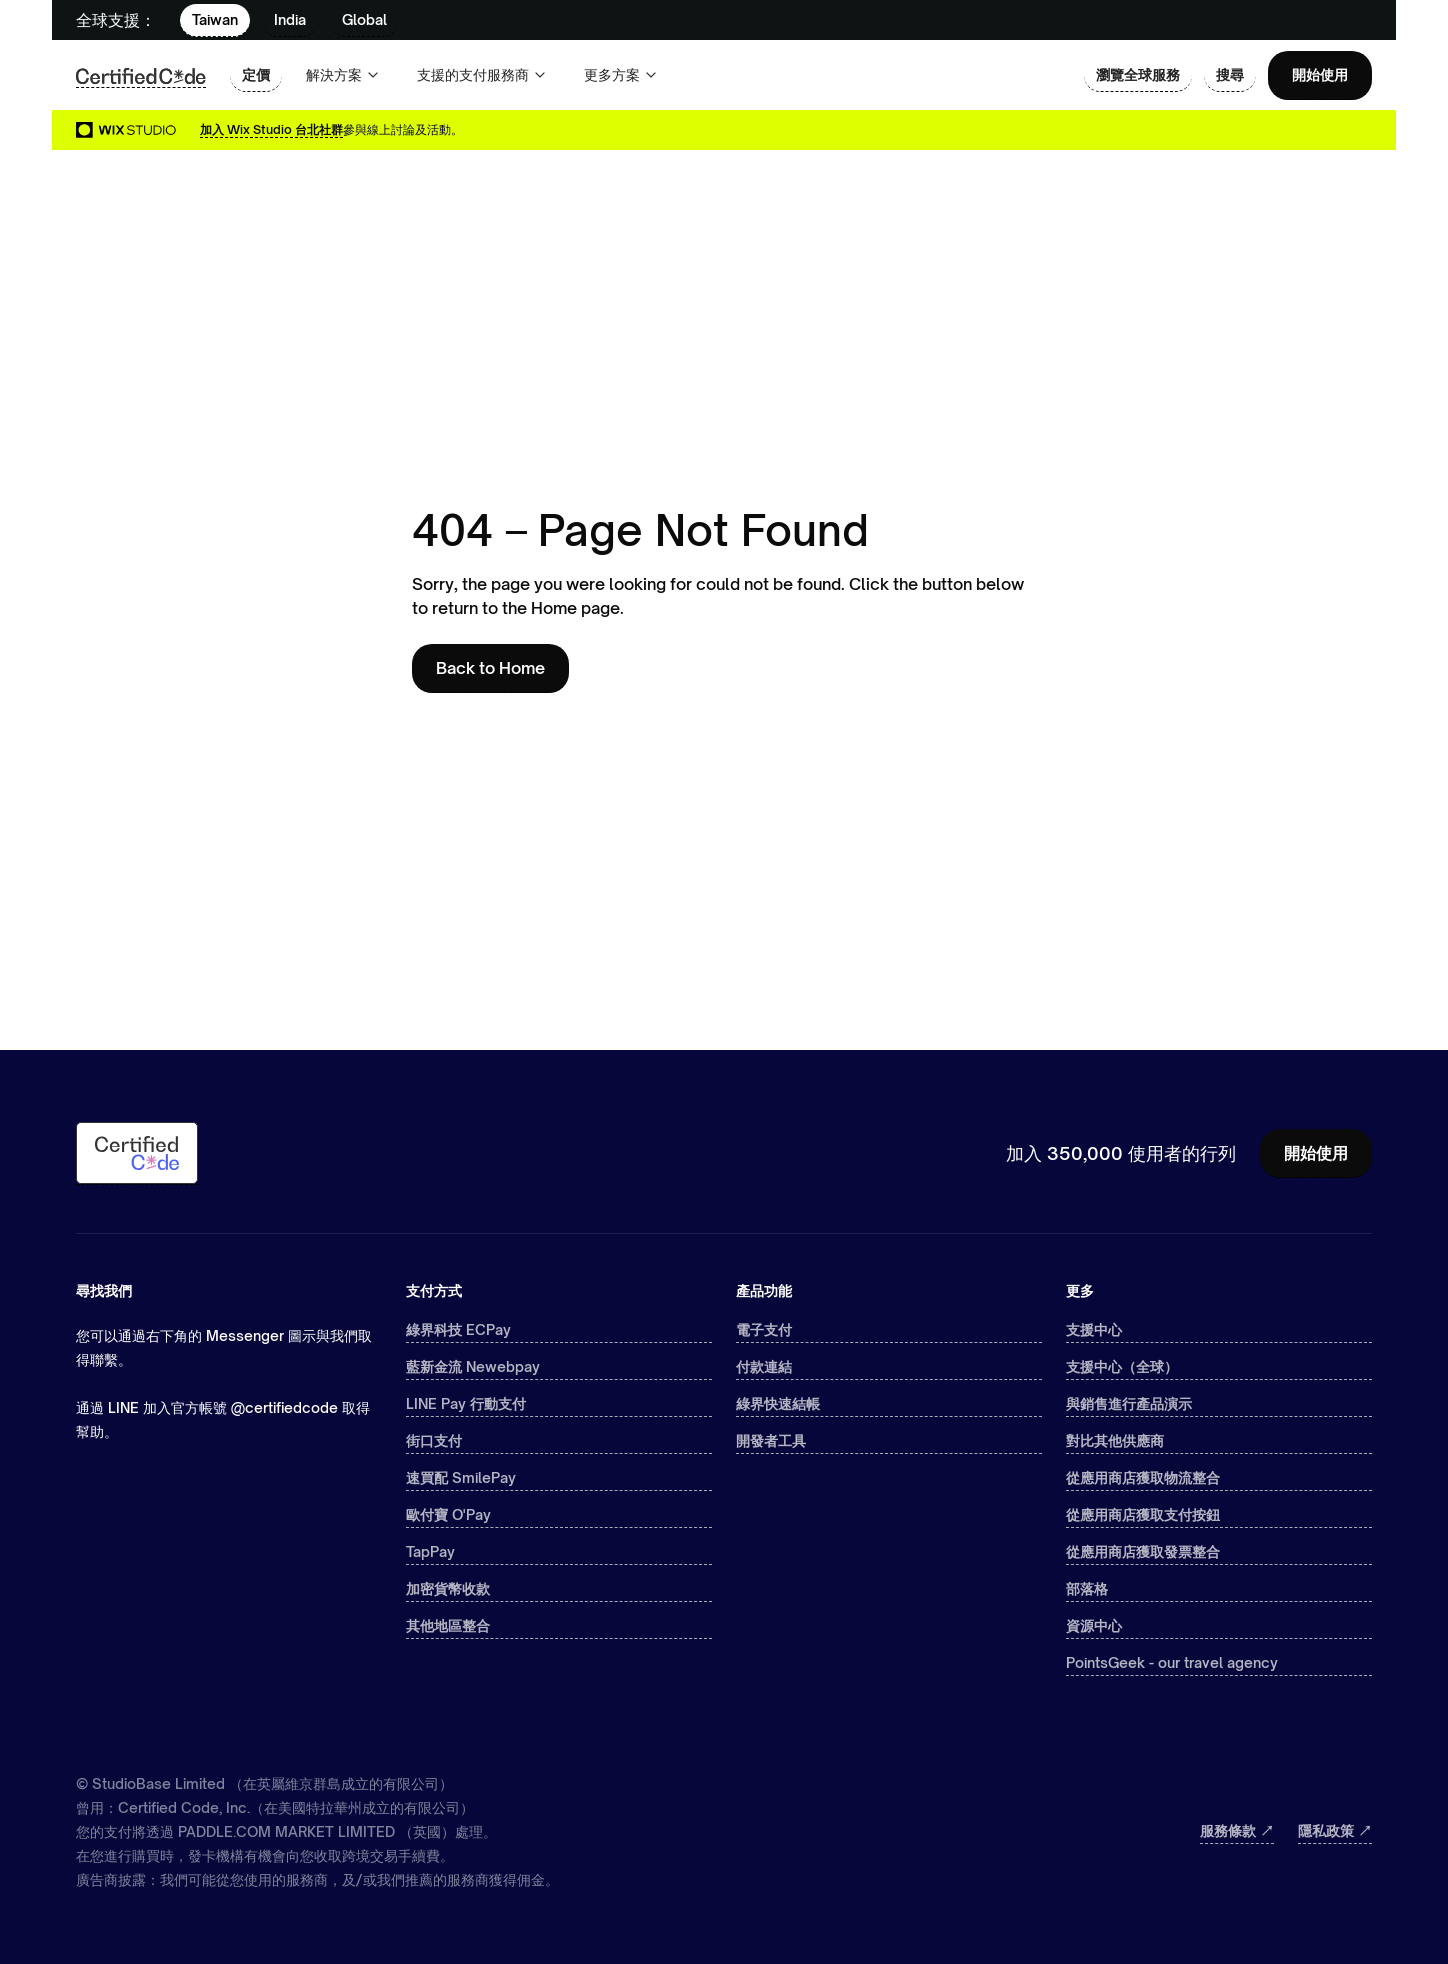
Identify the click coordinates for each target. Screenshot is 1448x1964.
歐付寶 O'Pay (448, 1514)
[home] (141, 75)
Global (364, 19)
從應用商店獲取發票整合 (1143, 1551)
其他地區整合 (448, 1625)
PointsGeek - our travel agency (1172, 1662)
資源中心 (1094, 1625)
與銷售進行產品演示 (1129, 1403)
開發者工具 (771, 1440)
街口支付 (434, 1440)
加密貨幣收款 (448, 1588)
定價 (256, 74)
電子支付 (764, 1329)
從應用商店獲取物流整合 (1143, 1477)
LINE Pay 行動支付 (466, 1403)
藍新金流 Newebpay (473, 1366)
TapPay (430, 1551)
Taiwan (215, 19)
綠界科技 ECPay (458, 1329)
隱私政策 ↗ (1335, 1830)
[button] (343, 75)
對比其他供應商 (1115, 1440)
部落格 (1087, 1588)
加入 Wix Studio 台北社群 (271, 129)
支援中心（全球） (1122, 1366)
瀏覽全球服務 (1138, 74)
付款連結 (764, 1366)
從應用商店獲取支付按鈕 (1143, 1514)
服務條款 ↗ (1237, 1830)
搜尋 (1230, 74)
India (290, 19)
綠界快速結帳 (778, 1403)
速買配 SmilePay (461, 1477)
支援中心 (1094, 1329)
